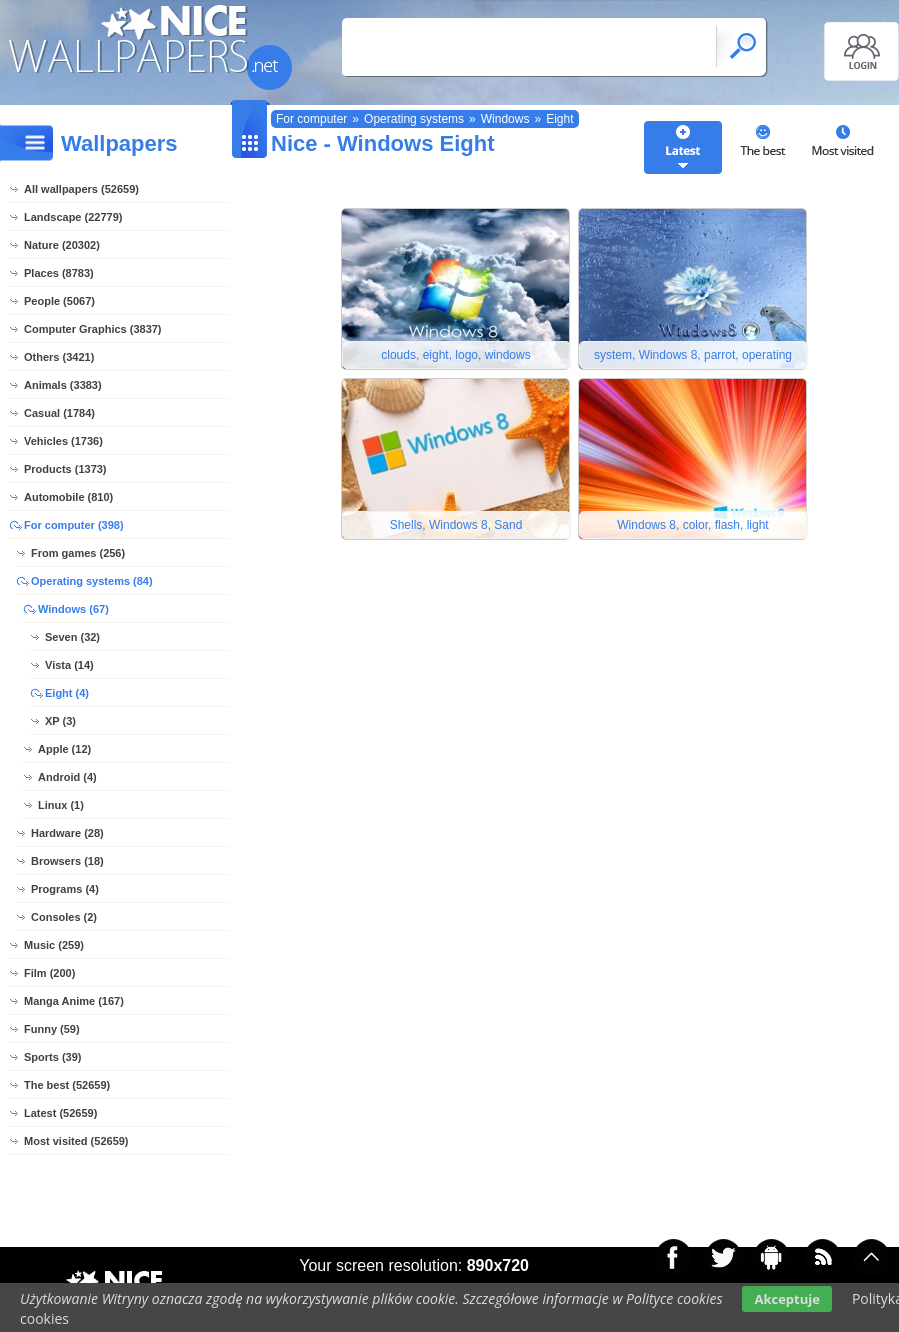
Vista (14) (69, 665)
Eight (559, 119)
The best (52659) (67, 1085)
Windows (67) (73, 609)
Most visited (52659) (76, 1141)
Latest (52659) (60, 1113)
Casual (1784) (59, 413)
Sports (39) (52, 1057)
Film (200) (49, 973)
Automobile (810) (68, 497)
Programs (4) (65, 889)
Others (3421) (59, 357)
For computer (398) (74, 525)
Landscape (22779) (73, 217)
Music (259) (54, 945)
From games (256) (78, 553)
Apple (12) (64, 749)
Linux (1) (61, 805)
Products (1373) (65, 469)
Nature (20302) (62, 245)
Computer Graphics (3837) (93, 329)
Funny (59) (52, 1029)
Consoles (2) (64, 917)
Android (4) (67, 777)
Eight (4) (67, 693)
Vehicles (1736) (63, 441)
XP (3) (60, 721)
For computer (311, 119)
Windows (505, 119)
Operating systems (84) (92, 581)
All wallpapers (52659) (81, 189)
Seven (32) (72, 637)
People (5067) (59, 301)
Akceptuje (786, 1299)
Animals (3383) (63, 385)
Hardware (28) (67, 833)
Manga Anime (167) (74, 1001)
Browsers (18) (67, 861)
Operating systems (414, 119)
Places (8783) (59, 273)
